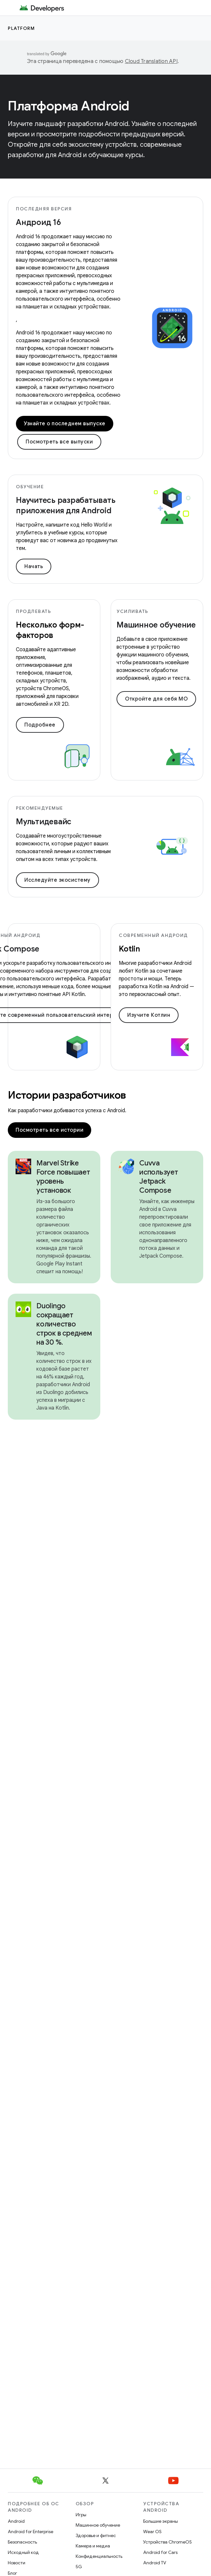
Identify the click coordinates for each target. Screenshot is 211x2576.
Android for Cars (160, 2552)
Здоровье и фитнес (96, 2535)
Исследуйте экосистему (57, 880)
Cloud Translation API (151, 61)
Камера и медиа (93, 2546)
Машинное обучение (156, 625)
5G (79, 2567)
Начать (33, 566)
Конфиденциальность (99, 2556)
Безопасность (22, 2542)
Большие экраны (160, 2521)
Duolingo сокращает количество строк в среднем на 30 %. (64, 1324)
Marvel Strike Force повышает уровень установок (63, 1177)
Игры (81, 2515)
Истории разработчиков (67, 1095)
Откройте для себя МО (156, 699)
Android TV (154, 2563)
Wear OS (152, 2531)
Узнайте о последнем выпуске (65, 423)
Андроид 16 (38, 222)
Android (16, 2521)
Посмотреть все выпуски (59, 442)
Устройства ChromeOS (167, 2542)
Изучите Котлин (148, 1015)
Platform (21, 28)
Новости (16, 2563)
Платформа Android (69, 106)
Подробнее (40, 725)
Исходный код (23, 2552)
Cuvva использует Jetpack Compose (158, 1177)
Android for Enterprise (30, 2531)
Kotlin (129, 949)
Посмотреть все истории (49, 1130)
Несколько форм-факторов (50, 630)
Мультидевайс (43, 822)
